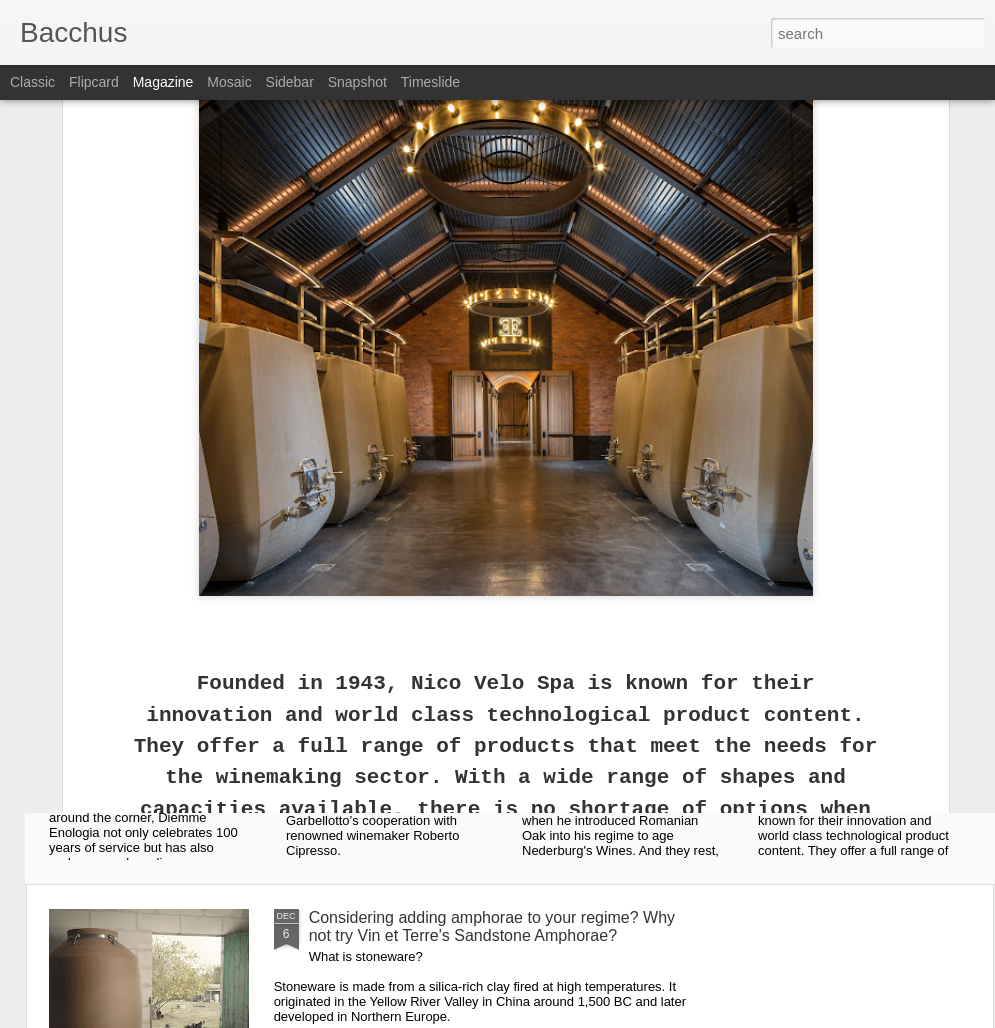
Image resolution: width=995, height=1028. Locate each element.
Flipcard (94, 82)
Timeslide (430, 82)
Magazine (163, 82)
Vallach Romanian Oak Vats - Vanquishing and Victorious (638, 766)
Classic (32, 82)
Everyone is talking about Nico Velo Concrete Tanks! (860, 766)
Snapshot (357, 82)
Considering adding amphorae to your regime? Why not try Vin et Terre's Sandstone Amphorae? (492, 926)
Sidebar (290, 82)
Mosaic (229, 82)
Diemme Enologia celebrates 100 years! (160, 757)
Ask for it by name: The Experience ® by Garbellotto (403, 766)
